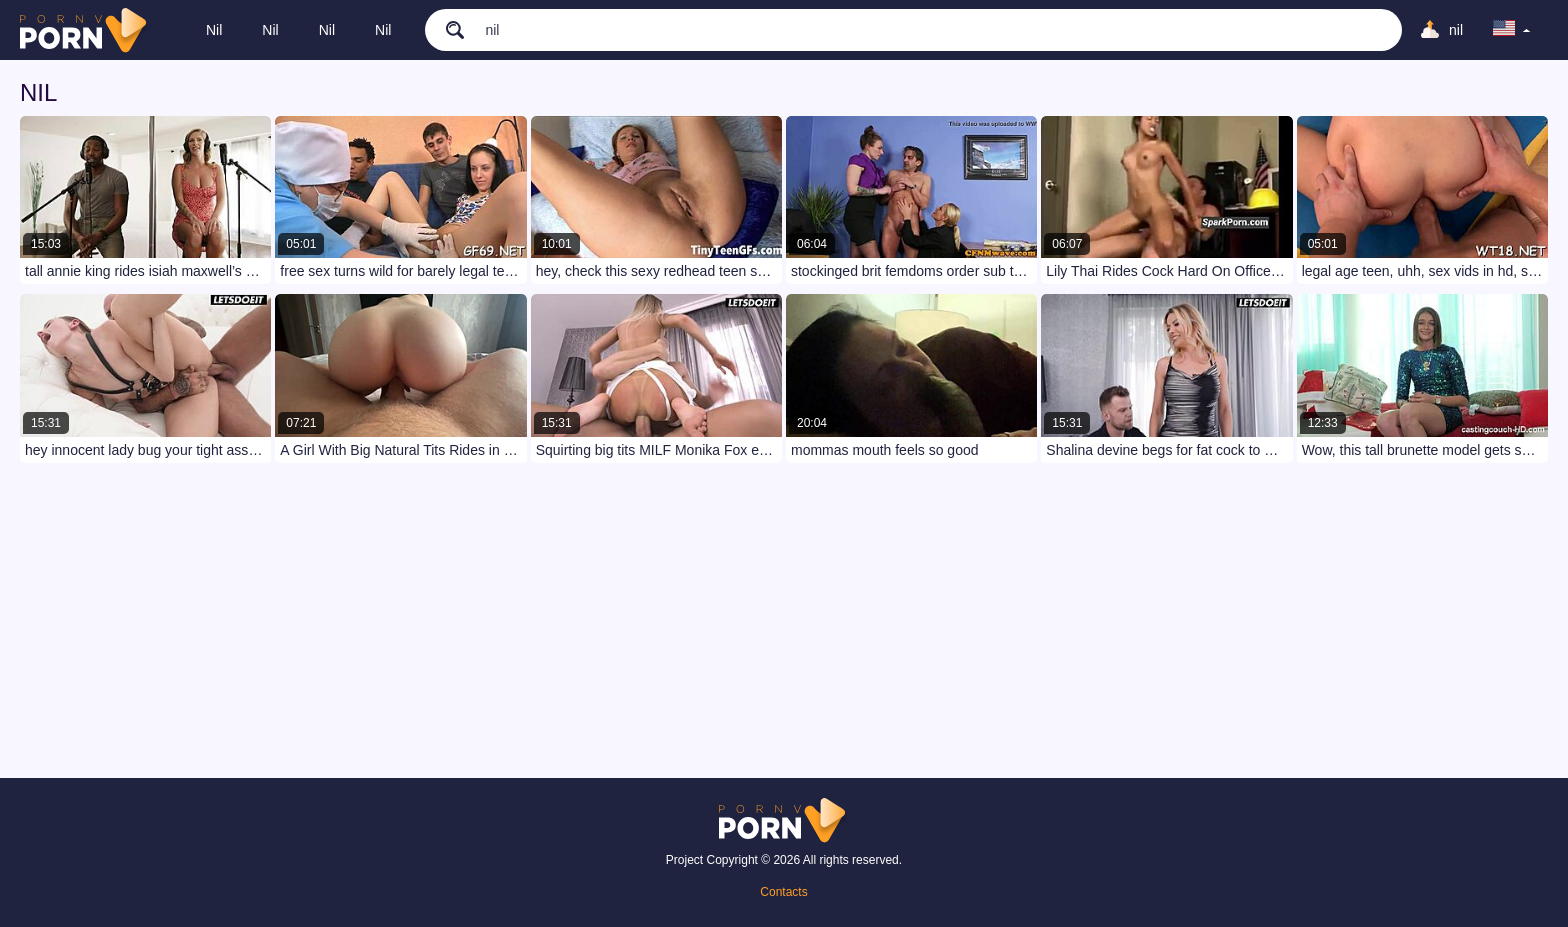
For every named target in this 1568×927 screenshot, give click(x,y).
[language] (1512, 30)
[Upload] (1441, 30)
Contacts (783, 892)
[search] (445, 29)
